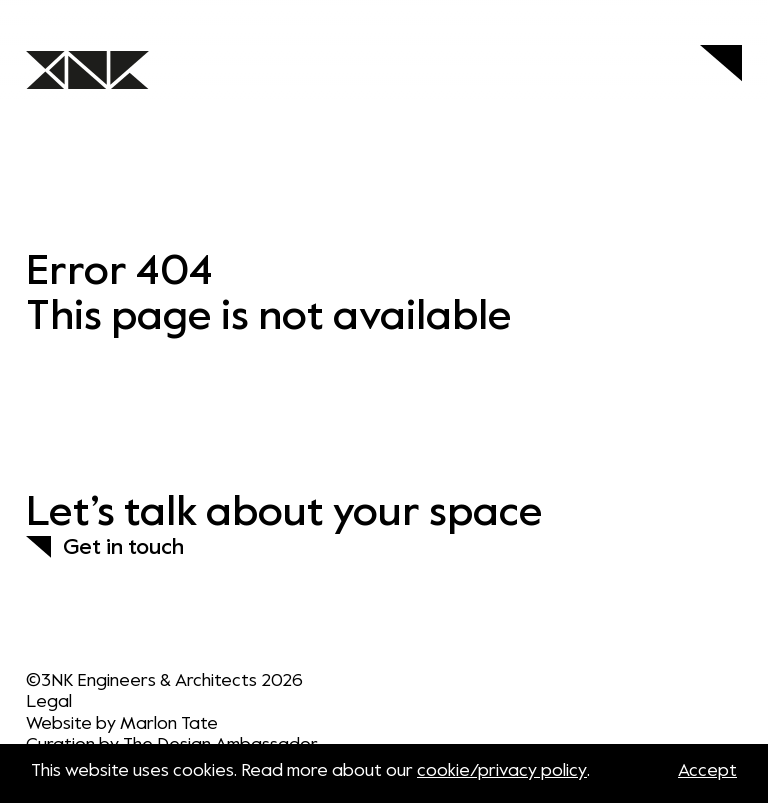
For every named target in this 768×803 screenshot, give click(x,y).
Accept (707, 771)
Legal (49, 702)
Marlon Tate (169, 724)
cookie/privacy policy (502, 771)
